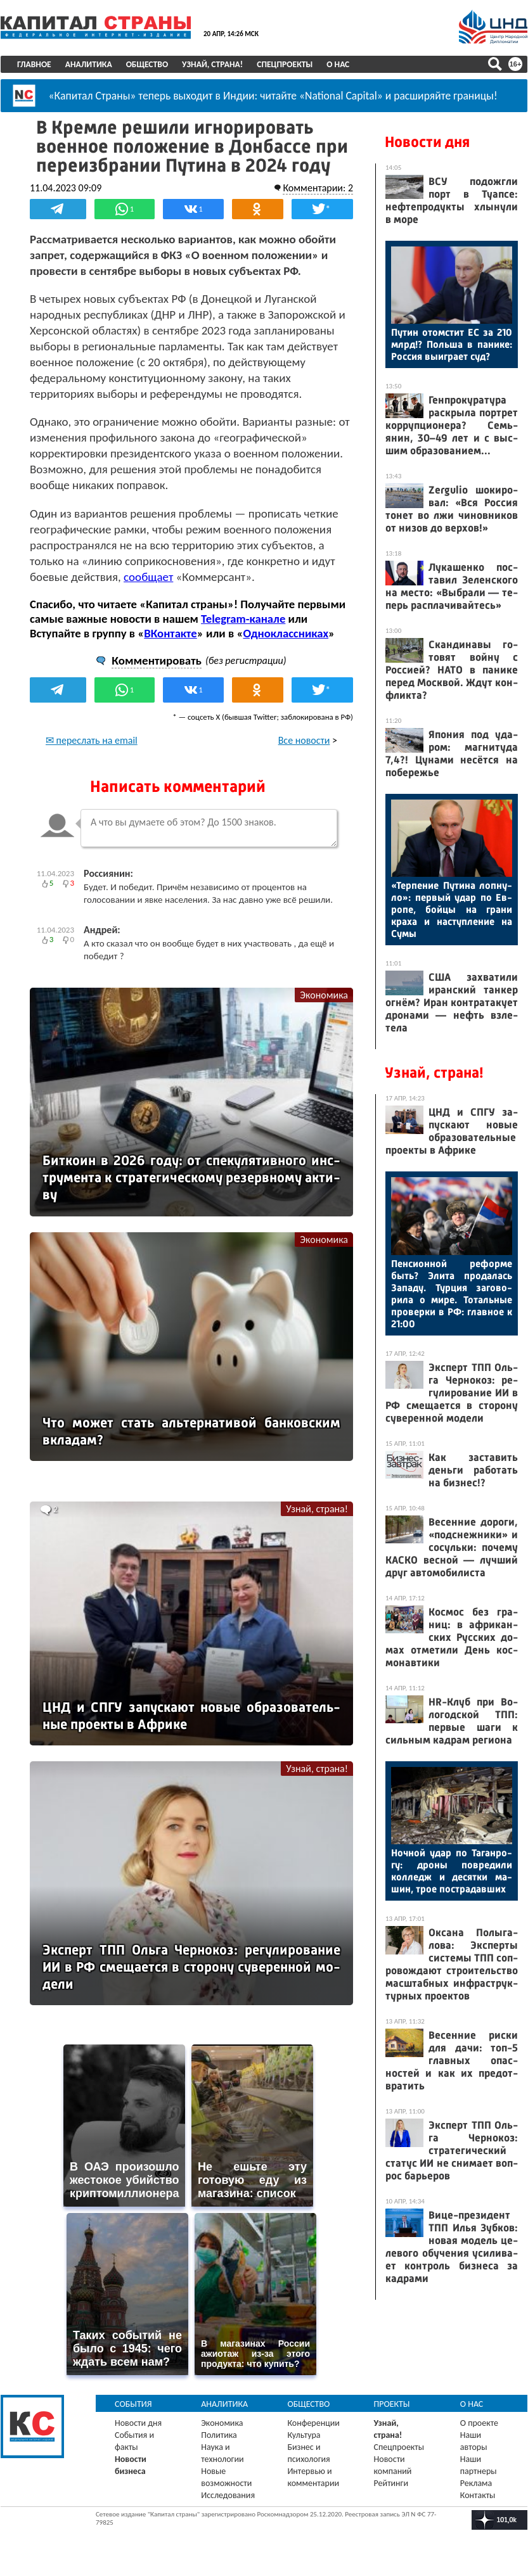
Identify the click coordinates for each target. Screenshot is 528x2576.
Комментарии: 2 (318, 188)
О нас (337, 64)
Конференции (313, 2423)
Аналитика (88, 64)
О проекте (479, 2423)
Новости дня (427, 142)
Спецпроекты (284, 64)
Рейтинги (391, 2483)
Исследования (228, 2495)
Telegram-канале (243, 618)
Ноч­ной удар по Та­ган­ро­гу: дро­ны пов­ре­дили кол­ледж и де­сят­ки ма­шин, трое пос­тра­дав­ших (451, 1871)
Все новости (304, 740)
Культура (303, 2435)
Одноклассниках (285, 633)
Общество (147, 64)
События (133, 2404)
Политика (219, 2435)
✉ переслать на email (92, 740)
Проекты (392, 2404)
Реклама (476, 2483)
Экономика (324, 995)
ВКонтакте (170, 633)
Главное (34, 64)
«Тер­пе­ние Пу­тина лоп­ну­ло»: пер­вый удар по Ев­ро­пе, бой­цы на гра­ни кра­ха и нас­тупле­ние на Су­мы (451, 909)
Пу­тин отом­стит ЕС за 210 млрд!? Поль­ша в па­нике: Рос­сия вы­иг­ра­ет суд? (451, 344)
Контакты (478, 2495)
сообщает (148, 577)
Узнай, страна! (212, 64)
